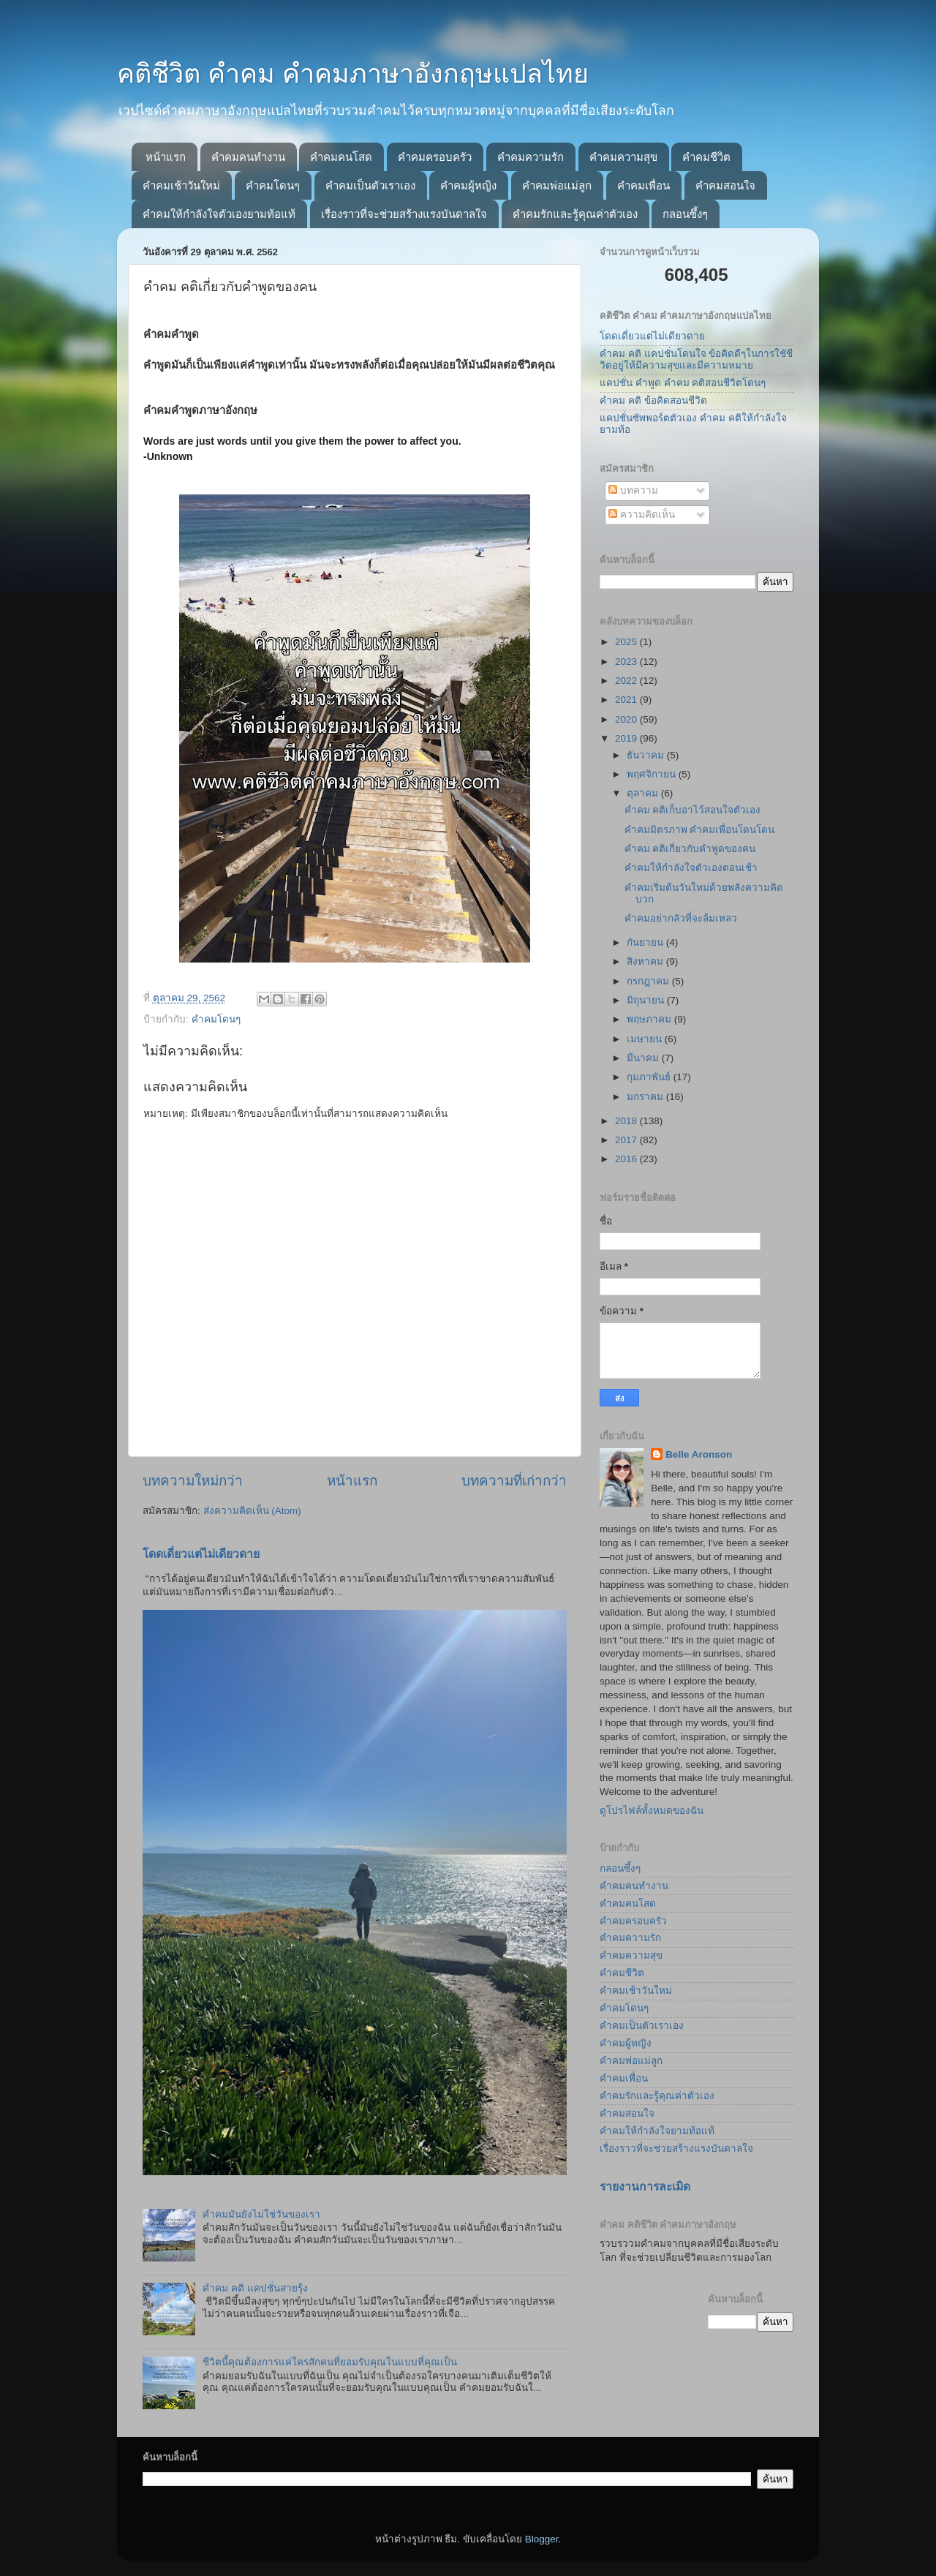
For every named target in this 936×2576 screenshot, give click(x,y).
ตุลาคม (644, 793)
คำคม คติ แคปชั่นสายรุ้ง (255, 2288)
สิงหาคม (646, 961)
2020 (627, 719)
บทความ (633, 490)
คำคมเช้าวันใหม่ (181, 185)
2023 (627, 661)
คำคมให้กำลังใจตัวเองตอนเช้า (691, 867)
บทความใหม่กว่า (193, 1480)
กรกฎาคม (649, 981)
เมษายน (646, 1038)
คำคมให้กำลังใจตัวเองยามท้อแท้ (219, 214)
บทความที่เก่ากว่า (514, 1480)
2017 (627, 1139)
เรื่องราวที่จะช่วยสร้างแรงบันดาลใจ (404, 214)
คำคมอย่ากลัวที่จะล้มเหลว (680, 918)
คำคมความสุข (623, 157)
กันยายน (646, 942)
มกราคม (646, 1096)
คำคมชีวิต (706, 157)
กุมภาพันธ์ (650, 1077)
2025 (627, 641)
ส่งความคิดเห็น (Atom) (252, 1510)
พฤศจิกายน (653, 774)
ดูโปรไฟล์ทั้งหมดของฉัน (651, 1810)
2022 (627, 680)
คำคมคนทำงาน (248, 157)
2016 (627, 1158)
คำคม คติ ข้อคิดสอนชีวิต (653, 400)
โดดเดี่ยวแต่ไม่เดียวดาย (201, 1554)
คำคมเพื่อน (643, 185)
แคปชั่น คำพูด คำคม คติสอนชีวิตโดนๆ (683, 382)
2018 (627, 1120)
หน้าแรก (166, 157)
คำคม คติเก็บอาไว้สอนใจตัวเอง (692, 810)
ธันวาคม (647, 755)
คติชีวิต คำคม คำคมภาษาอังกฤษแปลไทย (353, 73)
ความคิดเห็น (641, 514)
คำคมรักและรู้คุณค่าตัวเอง (575, 214)
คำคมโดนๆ (273, 185)
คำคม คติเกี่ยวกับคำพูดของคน (690, 848)
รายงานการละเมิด (645, 2186)
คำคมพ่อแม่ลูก (557, 185)
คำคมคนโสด (341, 157)
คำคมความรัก (530, 157)
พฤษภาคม (650, 1019)
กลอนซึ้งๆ (685, 214)
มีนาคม (644, 1057)
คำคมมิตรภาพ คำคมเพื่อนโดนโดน (699, 829)
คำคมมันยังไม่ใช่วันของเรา (261, 2214)
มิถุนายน (647, 1000)
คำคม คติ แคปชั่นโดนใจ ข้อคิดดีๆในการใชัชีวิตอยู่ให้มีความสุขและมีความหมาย (696, 359)
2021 (627, 699)
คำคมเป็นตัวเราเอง (370, 185)
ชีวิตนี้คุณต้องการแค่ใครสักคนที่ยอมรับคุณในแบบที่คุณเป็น (330, 2362)
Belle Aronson (698, 1454)
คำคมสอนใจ (725, 185)
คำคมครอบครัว (435, 157)
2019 (627, 738)
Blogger (542, 2539)
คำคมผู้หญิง (468, 185)
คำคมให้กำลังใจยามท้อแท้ (657, 2130)
